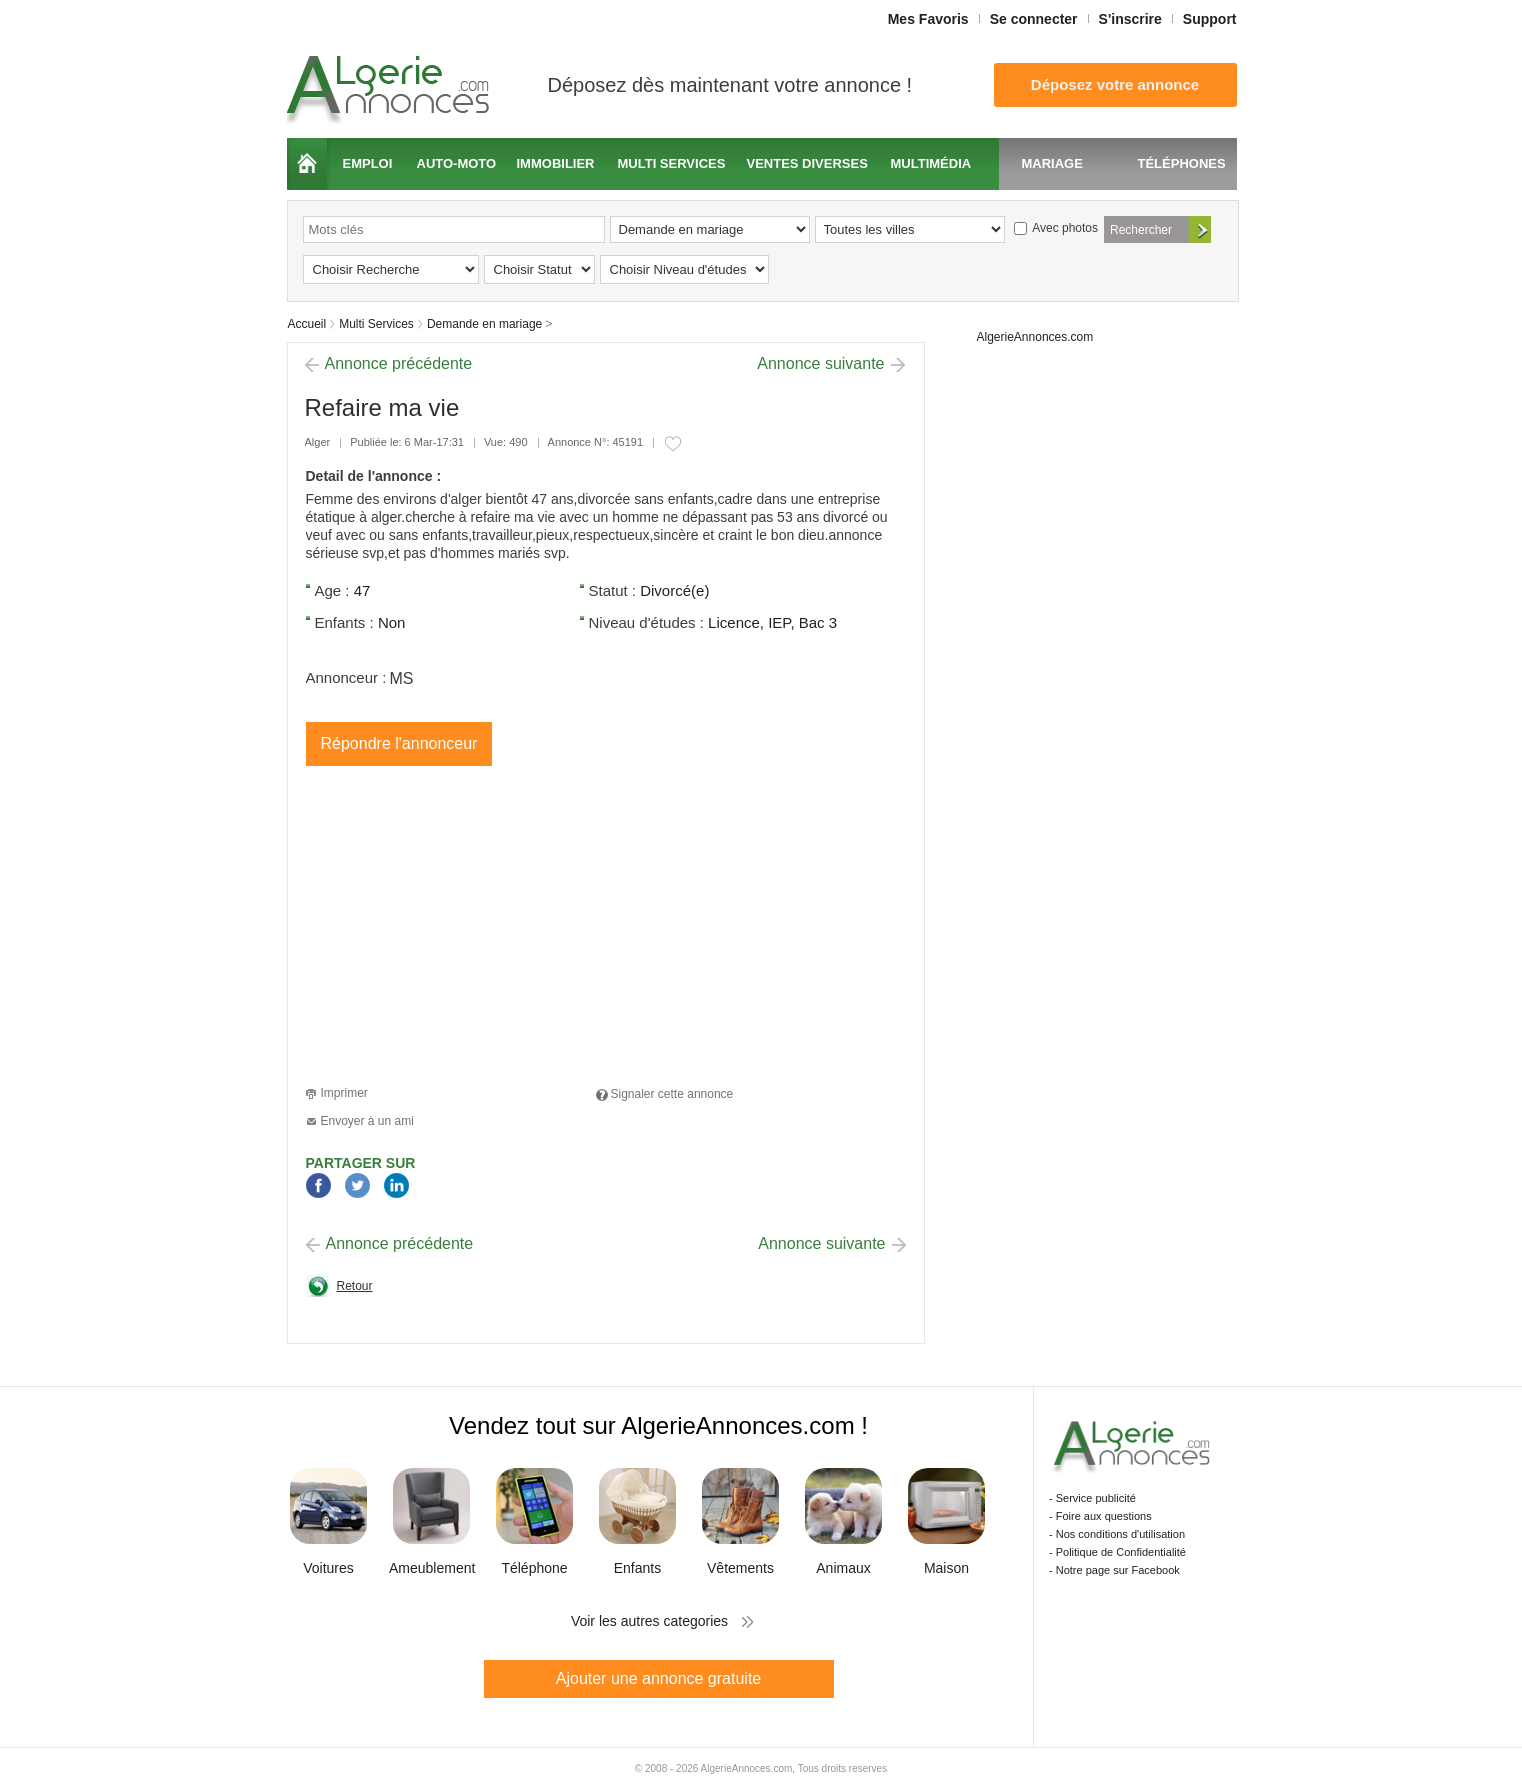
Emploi (368, 163)
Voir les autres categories (649, 1621)
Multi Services (376, 324)
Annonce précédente (399, 363)
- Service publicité (1092, 1498)
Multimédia (931, 163)
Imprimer (344, 1093)
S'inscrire (1130, 19)
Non (392, 622)
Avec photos (1056, 228)
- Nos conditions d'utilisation (1117, 1534)
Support (1210, 19)
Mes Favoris (928, 19)
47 (362, 590)
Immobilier (556, 163)
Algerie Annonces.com (391, 83)
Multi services (672, 163)
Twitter (357, 1186)
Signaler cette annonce (672, 1094)
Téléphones (1182, 163)
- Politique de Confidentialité (1117, 1552)
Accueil (307, 164)
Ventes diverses (807, 163)
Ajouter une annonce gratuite (658, 1678)
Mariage (1052, 163)
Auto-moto (457, 163)
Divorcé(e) (674, 590)
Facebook (318, 1186)
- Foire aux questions (1100, 1516)
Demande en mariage (484, 324)
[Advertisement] (474, 929)
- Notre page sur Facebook (1114, 1570)
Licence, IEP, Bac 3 (772, 622)
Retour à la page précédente (339, 1291)
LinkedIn (396, 1186)
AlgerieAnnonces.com (1035, 337)
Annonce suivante (820, 363)
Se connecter (1034, 19)
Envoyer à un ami (367, 1121)
